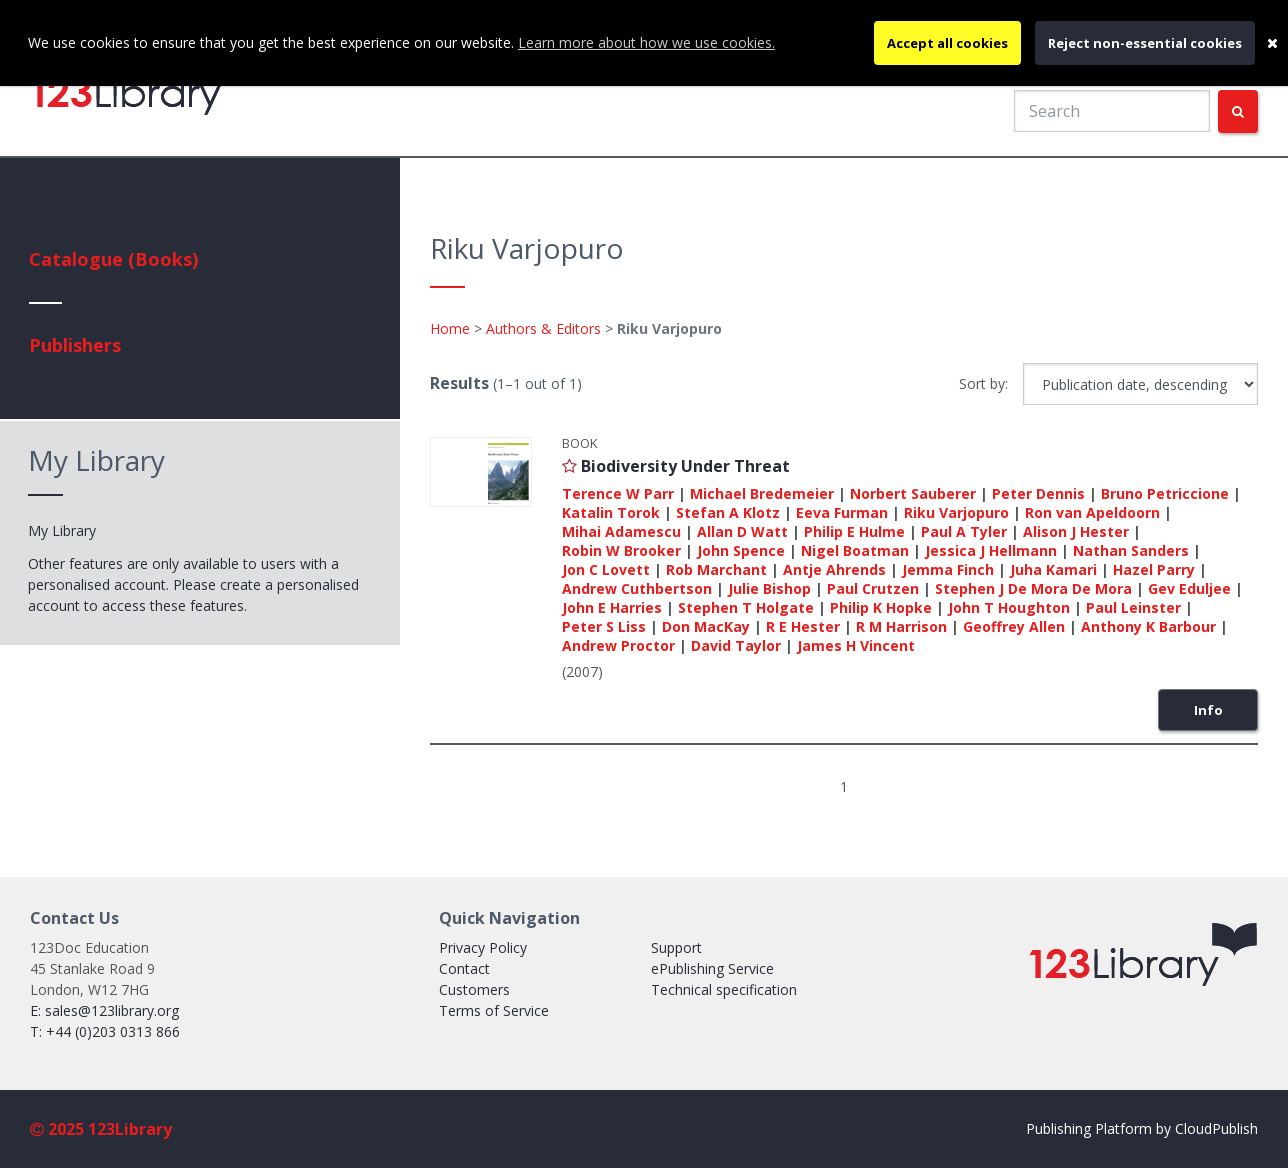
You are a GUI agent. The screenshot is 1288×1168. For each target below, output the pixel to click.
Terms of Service (494, 1010)
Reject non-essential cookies (1145, 43)
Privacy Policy (483, 947)
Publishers (75, 345)
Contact (464, 968)
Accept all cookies (947, 43)
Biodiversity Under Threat (685, 466)
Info (1208, 710)
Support (676, 947)
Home (450, 328)
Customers (474, 989)
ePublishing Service (712, 968)
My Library (62, 530)
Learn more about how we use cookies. (646, 42)
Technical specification (724, 989)
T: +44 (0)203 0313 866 (105, 1031)
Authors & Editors (543, 328)
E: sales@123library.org (104, 1010)
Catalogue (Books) (113, 259)
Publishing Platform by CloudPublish (1142, 1128)
